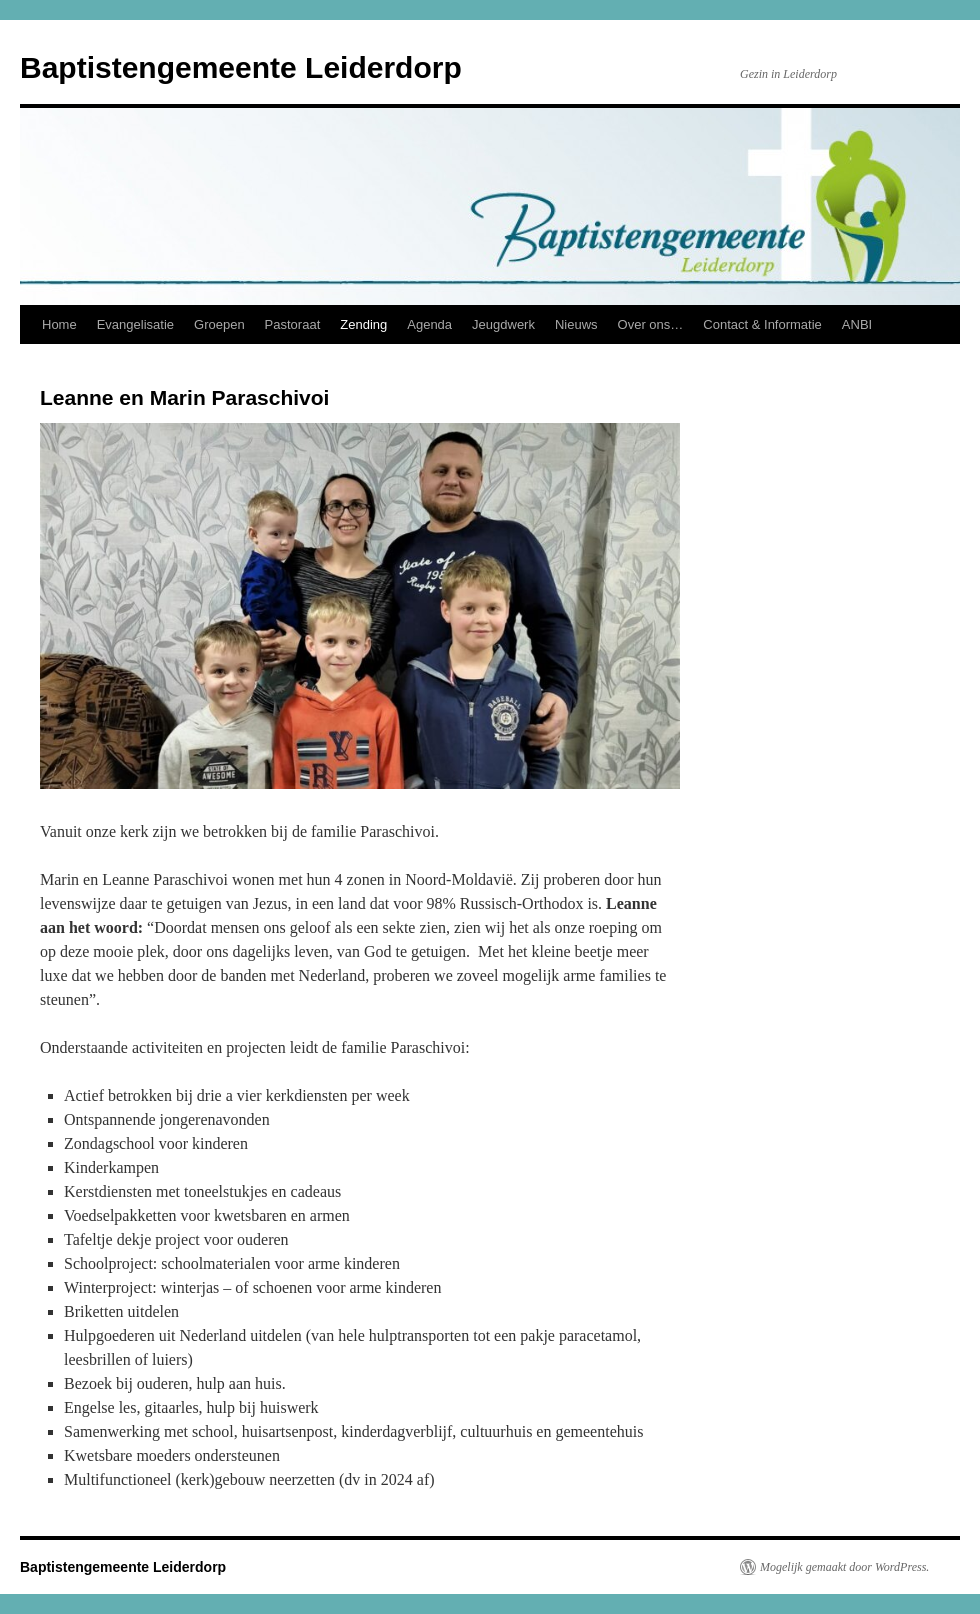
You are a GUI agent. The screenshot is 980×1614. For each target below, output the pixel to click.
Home (59, 324)
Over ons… (651, 324)
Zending (363, 324)
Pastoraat (293, 324)
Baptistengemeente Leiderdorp (241, 67)
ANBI (857, 324)
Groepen (219, 324)
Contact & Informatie (762, 324)
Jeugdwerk (503, 324)
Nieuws (576, 324)
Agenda (429, 324)
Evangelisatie (135, 324)
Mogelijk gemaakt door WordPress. (844, 1567)
